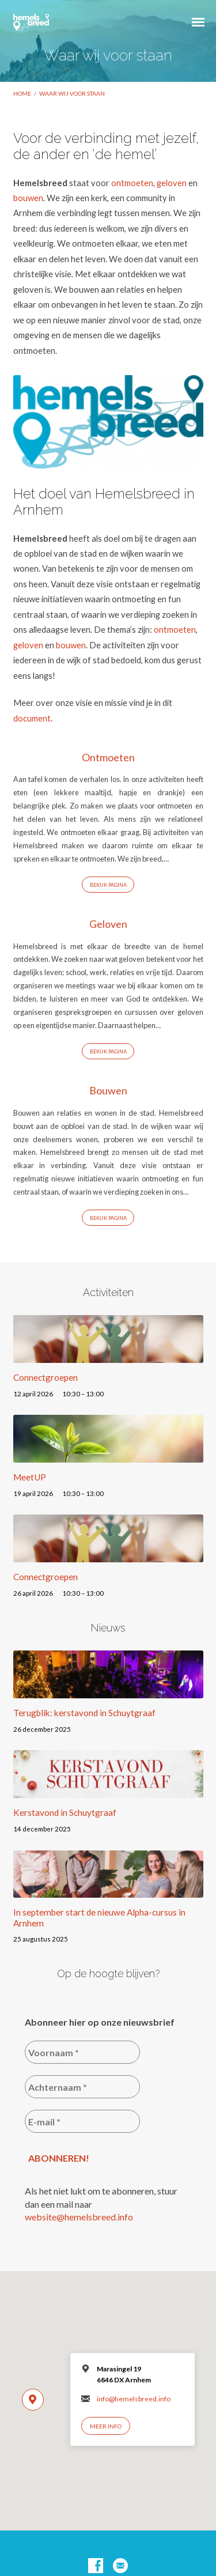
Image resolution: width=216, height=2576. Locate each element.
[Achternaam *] (82, 2086)
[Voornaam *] (82, 2052)
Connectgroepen (45, 1377)
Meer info (106, 2426)
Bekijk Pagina (108, 885)
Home (22, 93)
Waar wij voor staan (72, 93)
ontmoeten (132, 182)
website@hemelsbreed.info (79, 2216)
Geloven (108, 923)
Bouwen (108, 1090)
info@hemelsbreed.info (133, 2398)
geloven (172, 182)
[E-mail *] (82, 2121)
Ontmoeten (108, 757)
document (32, 718)
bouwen (28, 197)
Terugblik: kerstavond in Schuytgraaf (84, 1713)
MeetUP (29, 1477)
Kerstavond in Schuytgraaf (64, 1812)
